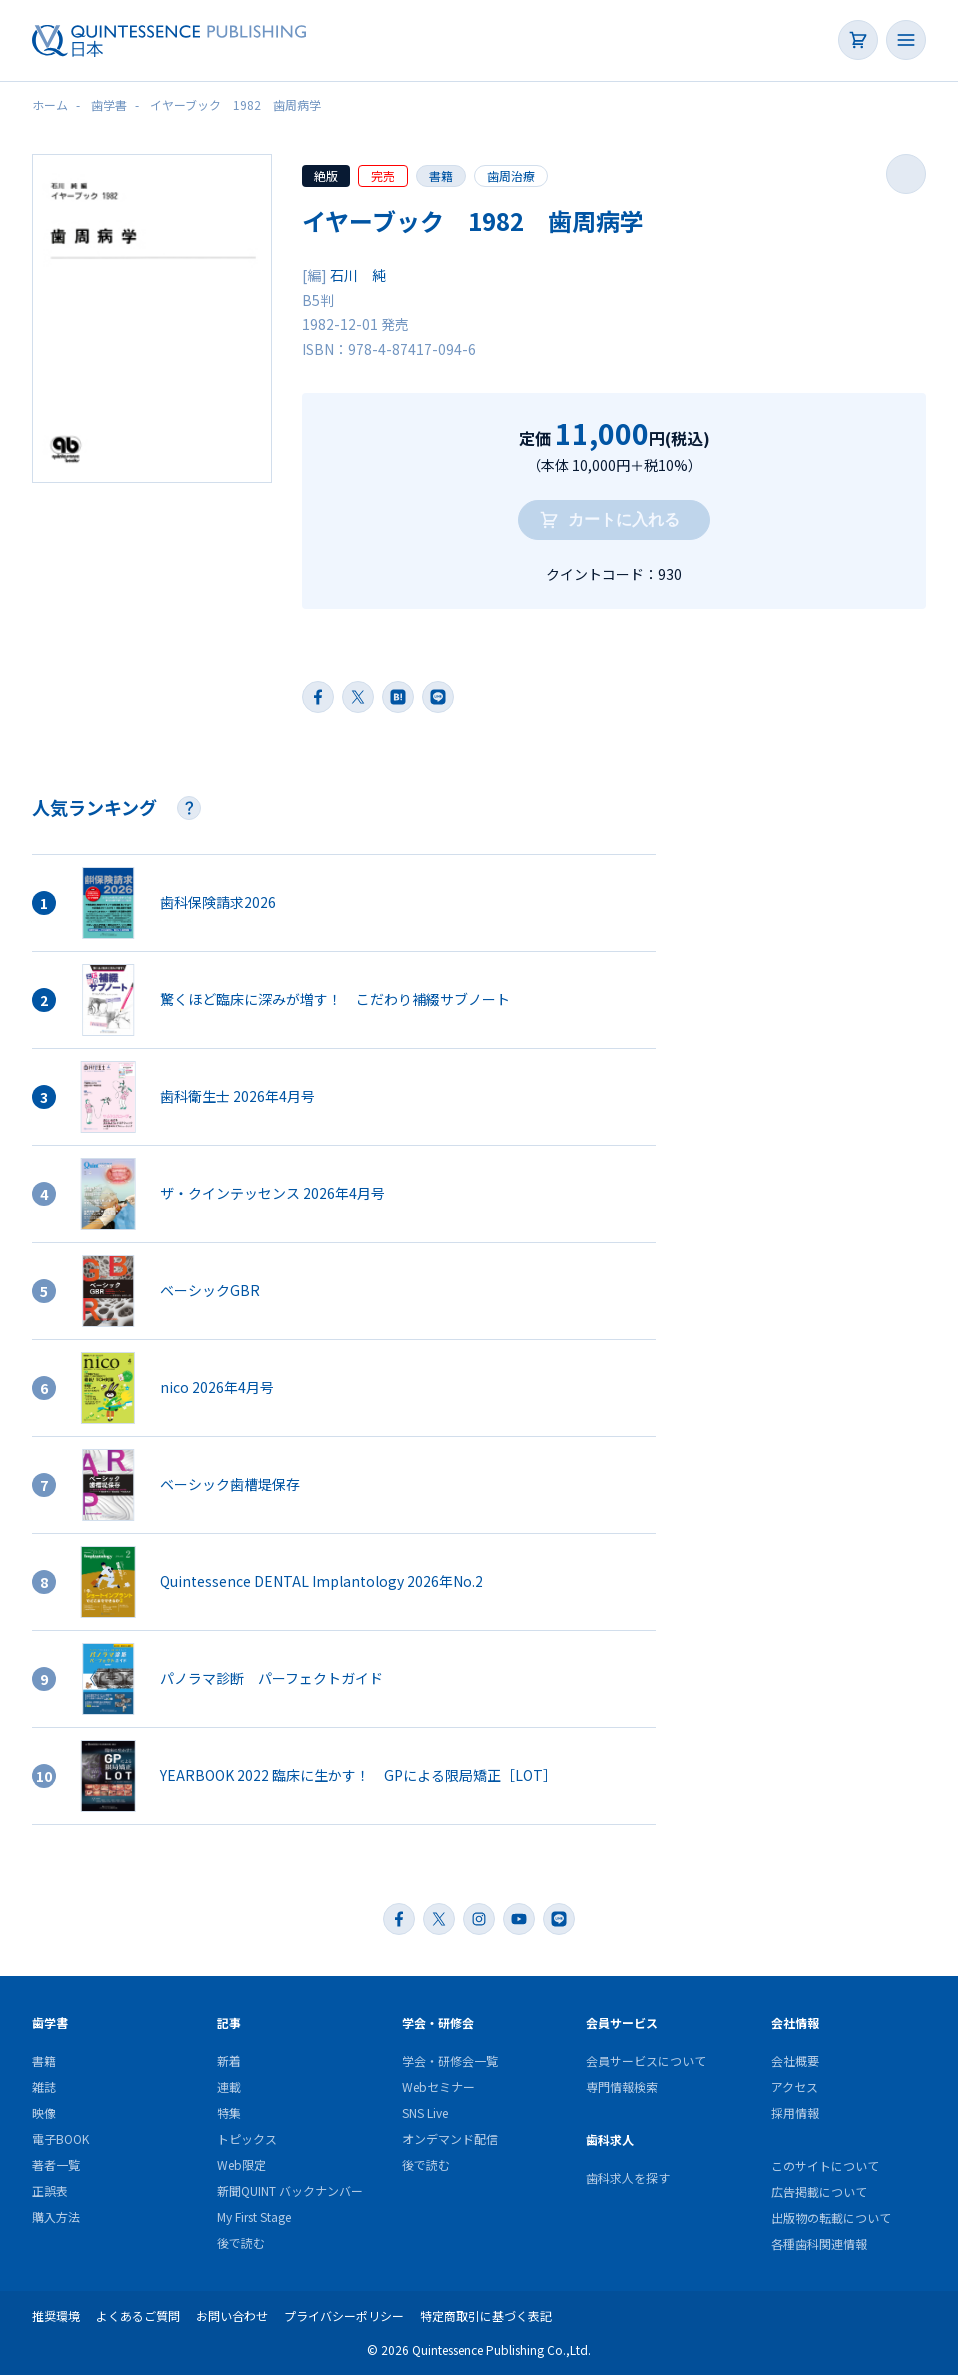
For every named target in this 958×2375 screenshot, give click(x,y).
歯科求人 (610, 2139)
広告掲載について (819, 2191)
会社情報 (795, 2022)
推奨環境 (56, 2315)
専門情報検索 (622, 2086)
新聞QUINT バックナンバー (290, 2190)
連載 (229, 2086)
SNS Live (425, 2112)
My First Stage (254, 2216)
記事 (229, 2022)
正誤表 (50, 2190)
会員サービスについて (646, 2060)
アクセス (794, 2086)
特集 (229, 2112)
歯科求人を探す (628, 2177)
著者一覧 (56, 2164)
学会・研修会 (438, 2022)
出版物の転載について (831, 2217)
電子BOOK (60, 2138)
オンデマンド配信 (450, 2138)
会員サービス (622, 2022)
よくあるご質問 (138, 2315)
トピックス (247, 2138)
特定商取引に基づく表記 (486, 2315)
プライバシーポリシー (344, 2315)
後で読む (241, 2242)
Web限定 (241, 2164)
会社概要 (795, 2060)
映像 (44, 2112)
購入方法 (56, 2216)
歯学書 (50, 2022)
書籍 (441, 175)
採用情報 (795, 2112)
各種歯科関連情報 (819, 2243)
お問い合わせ (232, 2315)
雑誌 (44, 2086)
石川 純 (358, 275)
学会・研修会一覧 (450, 2060)
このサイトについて (825, 2165)
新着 (229, 2060)
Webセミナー (438, 2086)
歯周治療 (511, 175)
